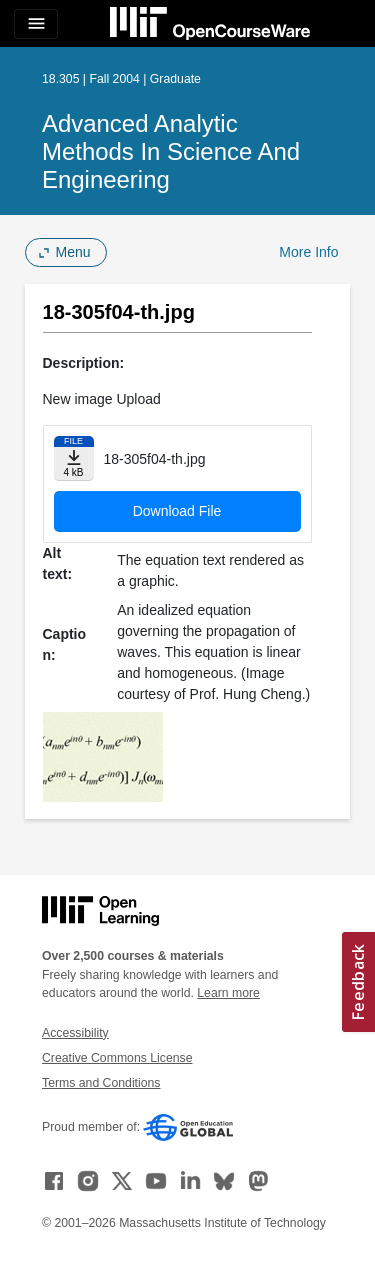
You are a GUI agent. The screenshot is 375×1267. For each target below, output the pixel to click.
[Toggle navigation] (36, 24)
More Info (308, 252)
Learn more (228, 993)
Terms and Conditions (101, 1083)
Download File (177, 511)
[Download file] (74, 458)
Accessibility (75, 1033)
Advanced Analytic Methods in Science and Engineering (171, 151)
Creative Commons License (117, 1058)
